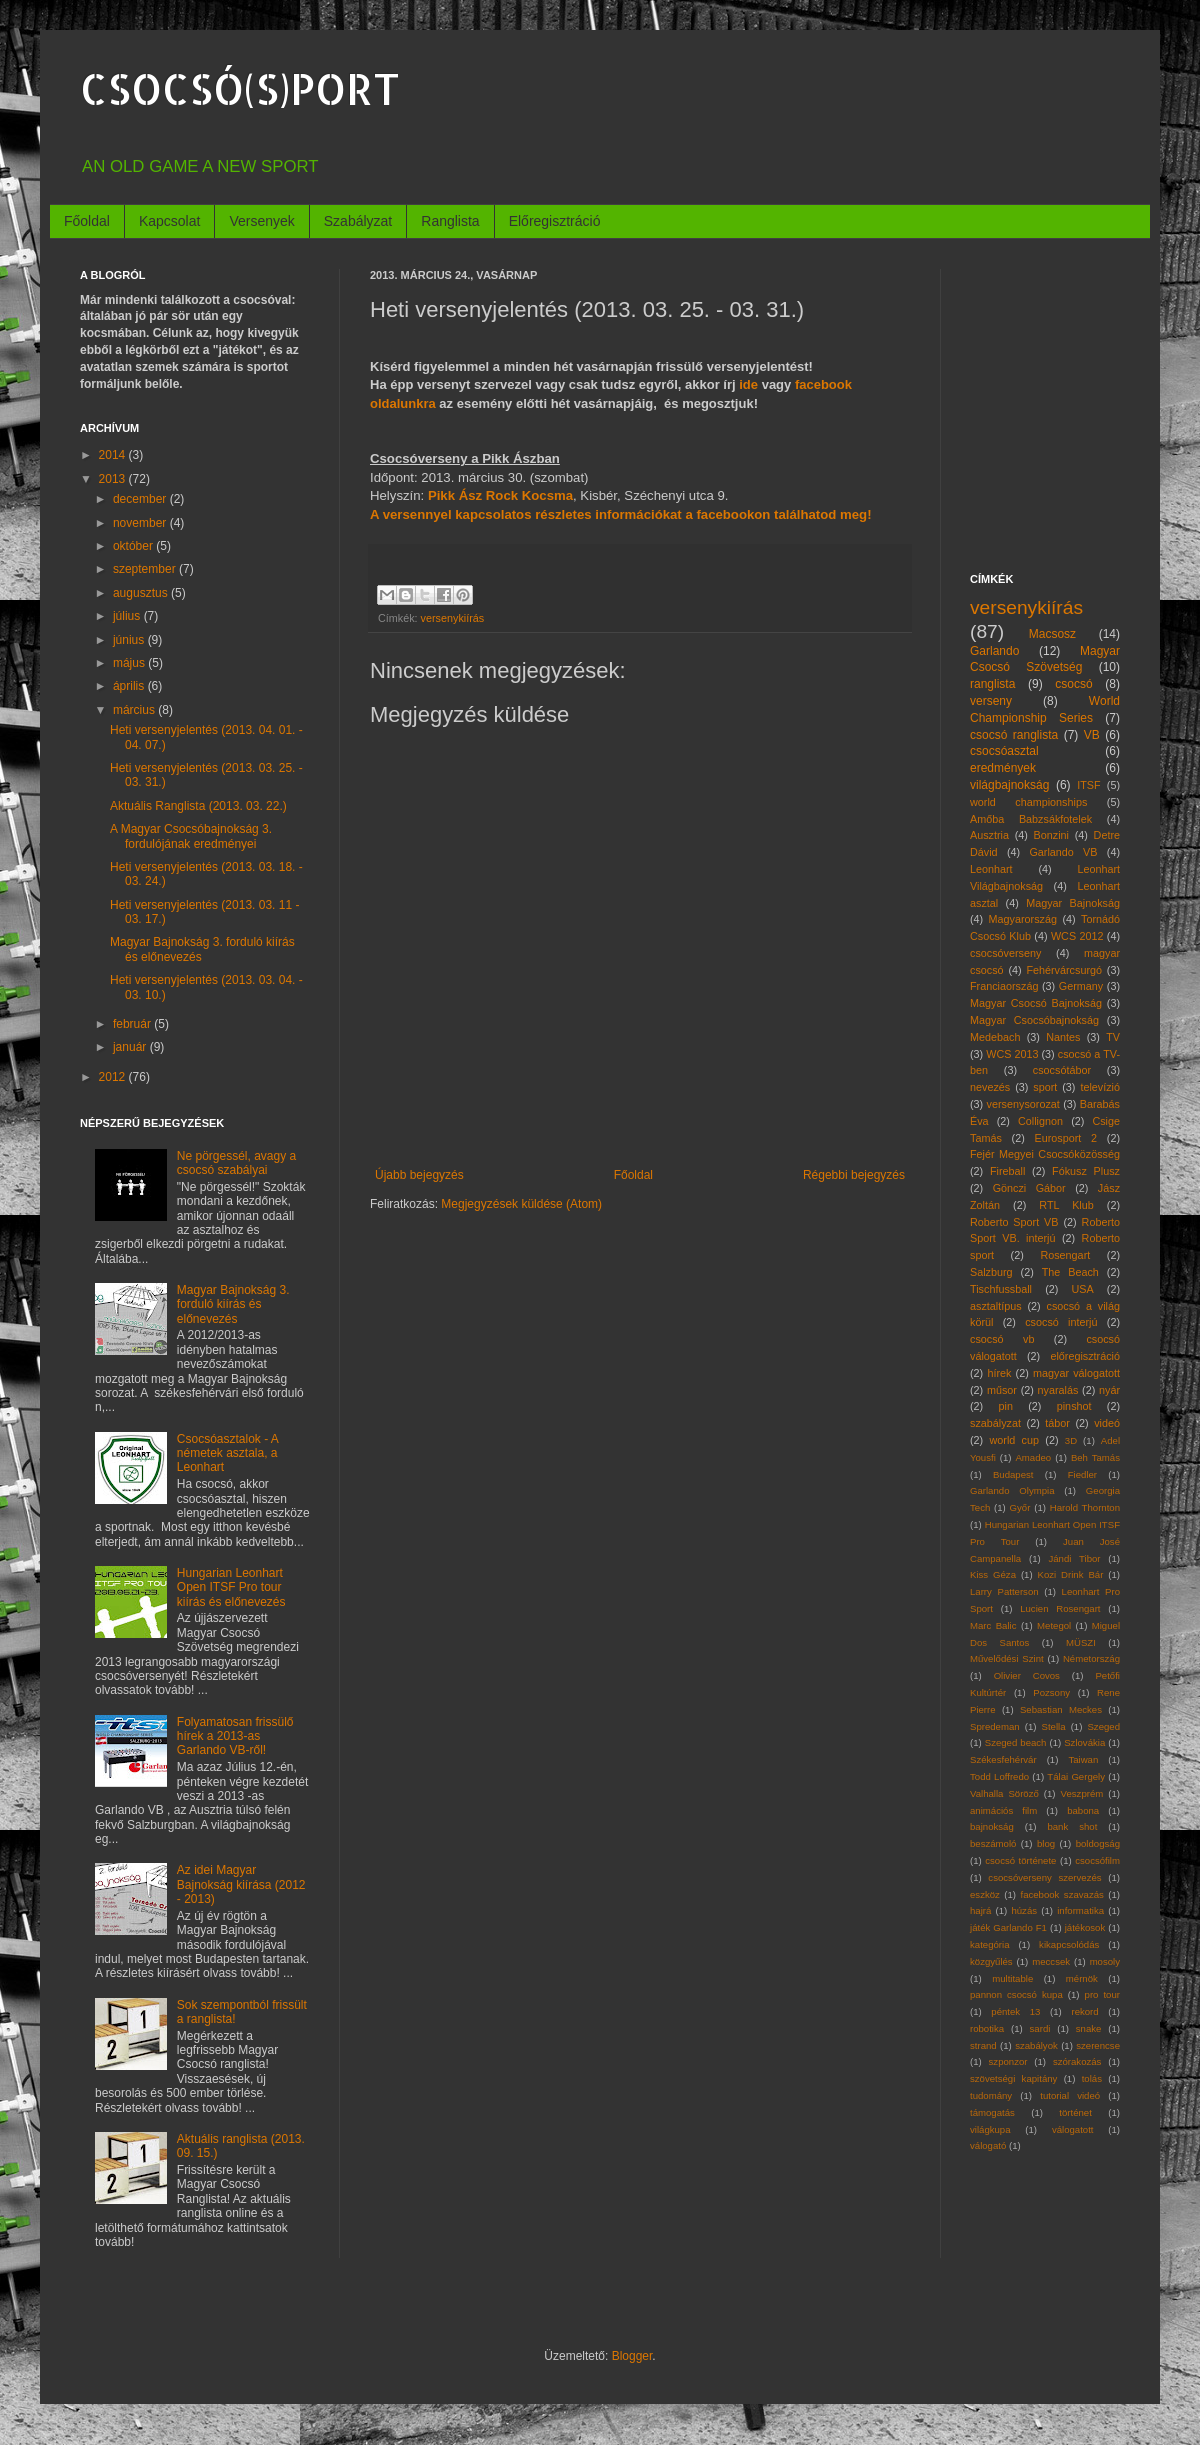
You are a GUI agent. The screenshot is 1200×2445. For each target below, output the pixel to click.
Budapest (1013, 1474)
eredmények (1003, 768)
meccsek (1051, 1961)
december (141, 499)
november (141, 523)
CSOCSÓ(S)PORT (240, 88)
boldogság (1098, 1843)
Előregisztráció (555, 221)
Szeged (1103, 1726)
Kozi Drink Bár (1071, 1574)
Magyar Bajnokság (1073, 903)
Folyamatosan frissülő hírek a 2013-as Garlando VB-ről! (235, 1736)
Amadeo (1033, 1457)
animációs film (1003, 1810)
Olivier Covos (1027, 1675)
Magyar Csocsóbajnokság (1034, 1020)
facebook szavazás (1061, 1894)
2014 (114, 455)
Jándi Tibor (1074, 1558)
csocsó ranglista (1014, 735)
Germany (1081, 986)
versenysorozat (1023, 1104)
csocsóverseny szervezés (1044, 1877)
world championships (1028, 802)
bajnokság (992, 1826)
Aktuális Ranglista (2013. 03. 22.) (198, 806)
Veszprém (1082, 1793)
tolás (1092, 2078)
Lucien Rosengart (1060, 1608)
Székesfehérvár (1003, 1759)
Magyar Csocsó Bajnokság (1036, 1003)
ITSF (1088, 785)
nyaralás (1058, 1390)
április (130, 686)
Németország (1091, 1658)
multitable (1012, 1978)
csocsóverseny (1005, 953)
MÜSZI (1081, 1642)
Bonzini (1051, 835)
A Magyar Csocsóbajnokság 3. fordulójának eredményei (191, 836)
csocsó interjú (1061, 1322)
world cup (1015, 1440)
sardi (1040, 2028)
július (128, 616)
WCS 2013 (1012, 1054)
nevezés (990, 1087)
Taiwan (1083, 1759)
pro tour (1102, 1994)
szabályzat (995, 1423)
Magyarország (1023, 919)
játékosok (1085, 1927)
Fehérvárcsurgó (1064, 970)
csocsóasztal (1004, 751)
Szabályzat (358, 221)
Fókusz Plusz (1086, 1171)
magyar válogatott (1076, 1373)
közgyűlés (991, 1961)
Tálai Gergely (1076, 1776)
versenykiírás (453, 618)
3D (1071, 1440)
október (134, 546)
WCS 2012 (1077, 936)
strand (983, 2045)
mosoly (1105, 1961)
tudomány (991, 2095)
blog (1046, 1843)
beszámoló (993, 1843)
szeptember (146, 569)
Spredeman (995, 1726)
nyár (1109, 1390)
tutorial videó (1070, 2095)
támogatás (992, 2112)
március (135, 710)
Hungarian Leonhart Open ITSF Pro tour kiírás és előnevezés (231, 1587)
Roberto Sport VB (1014, 1222)
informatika (1080, 1910)
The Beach (1070, 1272)
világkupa (990, 2129)
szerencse (1098, 2045)
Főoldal (87, 221)
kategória (989, 1944)
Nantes (1063, 1037)
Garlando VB (1063, 852)
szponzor (1008, 2061)
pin (1006, 1406)
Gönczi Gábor (1029, 1188)
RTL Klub (1066, 1205)
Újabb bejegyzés (419, 1175)
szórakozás (1077, 2061)
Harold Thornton (1085, 1507)
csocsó (1073, 684)
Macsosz (1052, 634)
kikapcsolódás (1069, 1944)
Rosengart (1065, 1255)
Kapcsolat (169, 221)
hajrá (980, 1910)
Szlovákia (1084, 1742)
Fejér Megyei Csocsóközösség (1045, 1154)
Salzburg (991, 1272)
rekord (1084, 2011)
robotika (987, 2028)
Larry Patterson (1004, 1591)
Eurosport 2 (1066, 1138)
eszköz (985, 1894)
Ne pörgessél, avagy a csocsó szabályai (236, 1163)
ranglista (992, 684)
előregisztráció (1085, 1356)
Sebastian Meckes (1061, 1709)
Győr (1020, 1507)
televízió (1100, 1087)
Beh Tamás (1095, 1457)
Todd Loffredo (999, 1776)
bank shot (1072, 1826)
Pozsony (1051, 1692)
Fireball (1007, 1171)
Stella (1054, 1726)
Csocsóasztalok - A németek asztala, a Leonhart (227, 1453)
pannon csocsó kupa (1016, 1994)
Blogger (632, 2356)
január (131, 1047)
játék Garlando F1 (1008, 1927)
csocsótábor (1062, 1070)
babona (1083, 1810)
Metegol (1054, 1625)
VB (1092, 735)
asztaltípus (996, 1306)
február (133, 1024)
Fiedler (1082, 1474)
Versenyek (261, 221)
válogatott (1073, 2129)
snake (1089, 2028)
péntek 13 (1015, 2011)
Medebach (995, 1037)
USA (1082, 1289)
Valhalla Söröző (1004, 1793)
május (130, 663)
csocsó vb (1002, 1339)
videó (1107, 1423)
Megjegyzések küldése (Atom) (521, 1204)
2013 (114, 479)
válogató (988, 2145)
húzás (1024, 1910)
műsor (1002, 1390)
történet (1075, 2112)
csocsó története (1020, 1860)
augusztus (142, 593)
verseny (991, 701)
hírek (999, 1373)
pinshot (1074, 1406)
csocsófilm (1097, 1860)
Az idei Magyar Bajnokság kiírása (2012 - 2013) (241, 1884)
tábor (1057, 1423)
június (130, 640)
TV (1113, 1037)
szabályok (1036, 2045)
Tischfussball (1001, 1289)
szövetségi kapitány (1013, 2078)
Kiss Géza (993, 1574)
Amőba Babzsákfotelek (1031, 819)
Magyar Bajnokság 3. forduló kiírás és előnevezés (233, 1304)
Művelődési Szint (1007, 1658)
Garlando (994, 651)
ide (748, 384)
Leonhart (991, 869)
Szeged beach (1016, 1742)
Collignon (1040, 1121)
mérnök (1082, 1978)
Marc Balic (993, 1625)
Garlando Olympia (1012, 1490)
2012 (114, 1077)
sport (1045, 1087)
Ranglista (450, 221)
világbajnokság (1009, 785)
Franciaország (1004, 986)
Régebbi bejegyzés (854, 1175)
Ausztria (989, 835)
